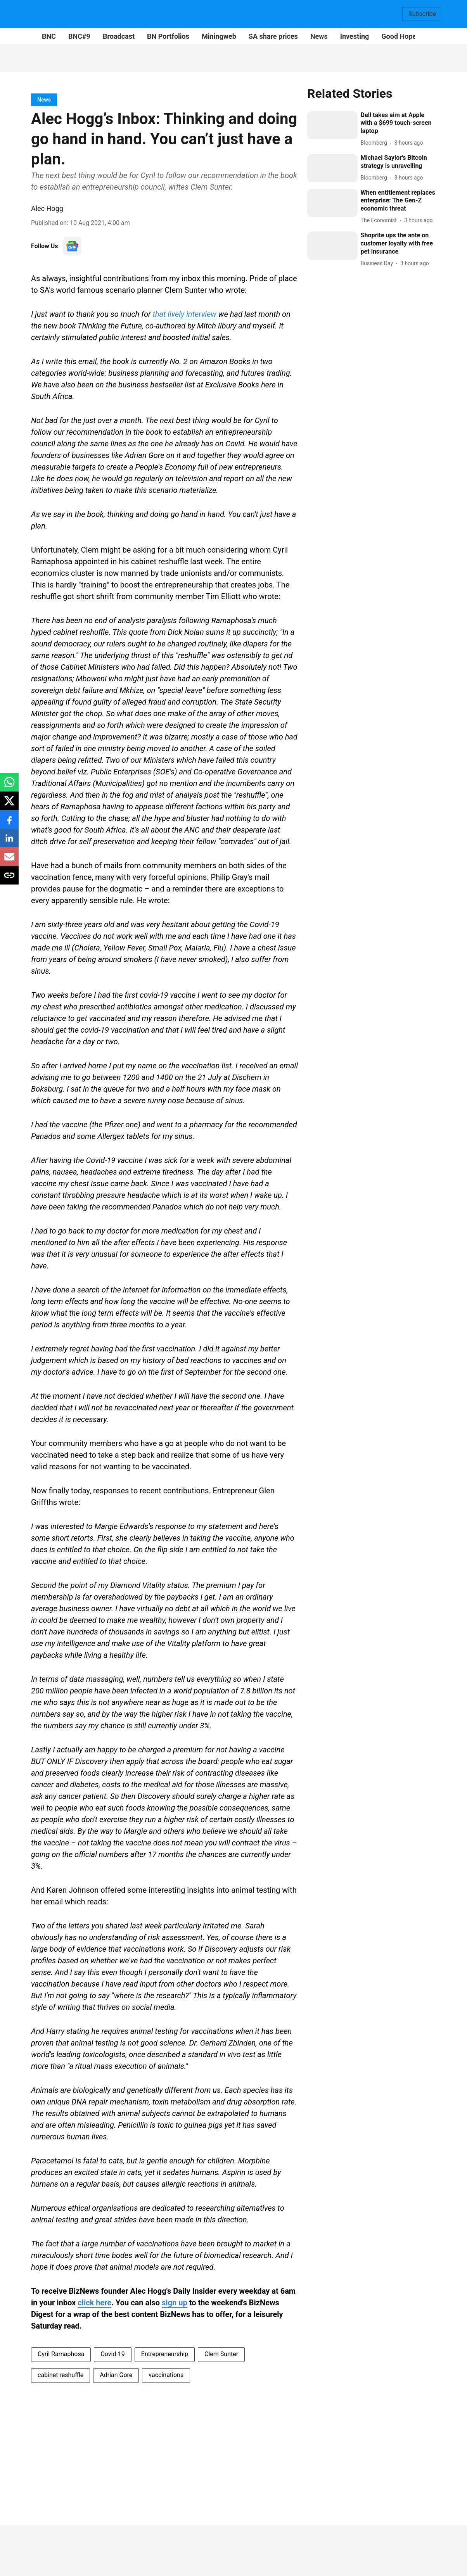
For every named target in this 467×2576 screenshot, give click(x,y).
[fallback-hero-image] (332, 125)
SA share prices (273, 36)
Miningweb (219, 36)
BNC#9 (79, 36)
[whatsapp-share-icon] (9, 786)
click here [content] (94, 2302)
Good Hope (398, 36)
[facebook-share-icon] (9, 823)
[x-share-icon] (9, 805)
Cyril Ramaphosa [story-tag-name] (61, 2354)
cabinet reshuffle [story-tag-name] (60, 2375)
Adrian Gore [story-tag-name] (116, 2375)
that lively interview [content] (184, 314)
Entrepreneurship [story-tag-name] (164, 2354)
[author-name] (375, 143)
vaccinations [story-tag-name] (166, 2375)
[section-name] (44, 99)
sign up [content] (174, 2302)
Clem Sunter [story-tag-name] (221, 2354)
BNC (49, 36)
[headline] (398, 123)
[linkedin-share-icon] (9, 842)
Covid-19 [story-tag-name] (112, 2354)
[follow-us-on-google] (72, 246)
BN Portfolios (168, 36)
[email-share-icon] (9, 860)
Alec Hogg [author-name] (47, 208)
